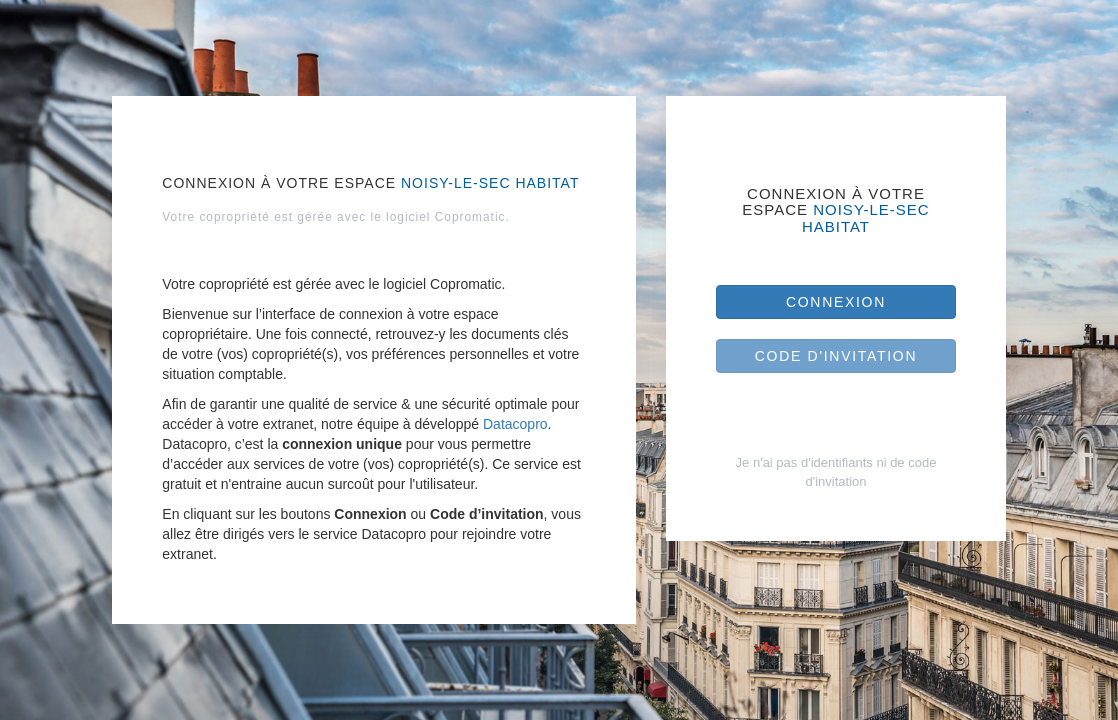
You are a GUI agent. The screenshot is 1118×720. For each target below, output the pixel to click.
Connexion (836, 302)
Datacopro (515, 424)
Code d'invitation (836, 356)
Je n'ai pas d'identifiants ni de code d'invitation (836, 472)
